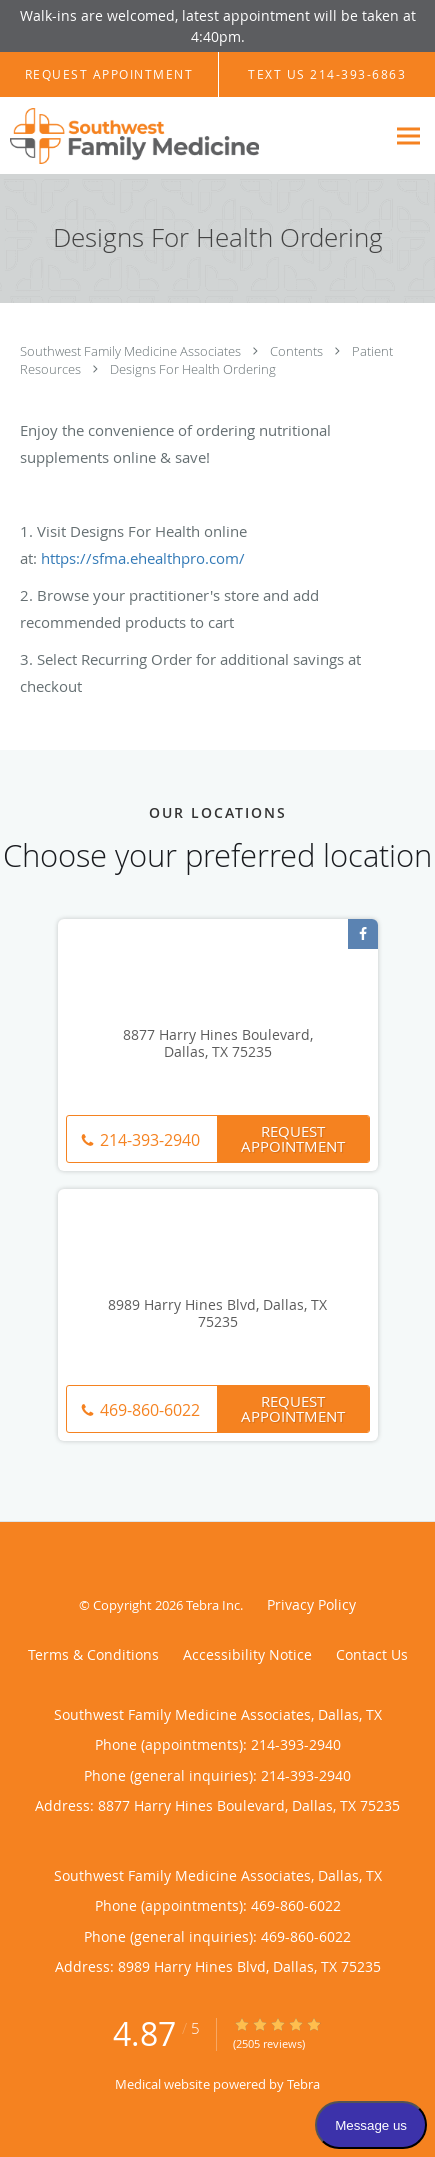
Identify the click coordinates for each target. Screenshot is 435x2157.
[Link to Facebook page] (363, 934)
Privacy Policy (311, 1604)
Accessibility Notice (247, 1654)
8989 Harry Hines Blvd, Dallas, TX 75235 (217, 1314)
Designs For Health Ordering (193, 369)
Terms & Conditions (93, 1654)
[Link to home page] (177, 136)
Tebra (303, 2084)
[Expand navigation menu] (408, 136)
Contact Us (372, 1654)
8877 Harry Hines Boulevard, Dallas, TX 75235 (218, 1044)
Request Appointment (293, 1138)
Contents (298, 351)
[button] (109, 75)
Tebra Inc (213, 1605)
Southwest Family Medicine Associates (132, 351)
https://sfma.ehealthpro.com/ (143, 558)
